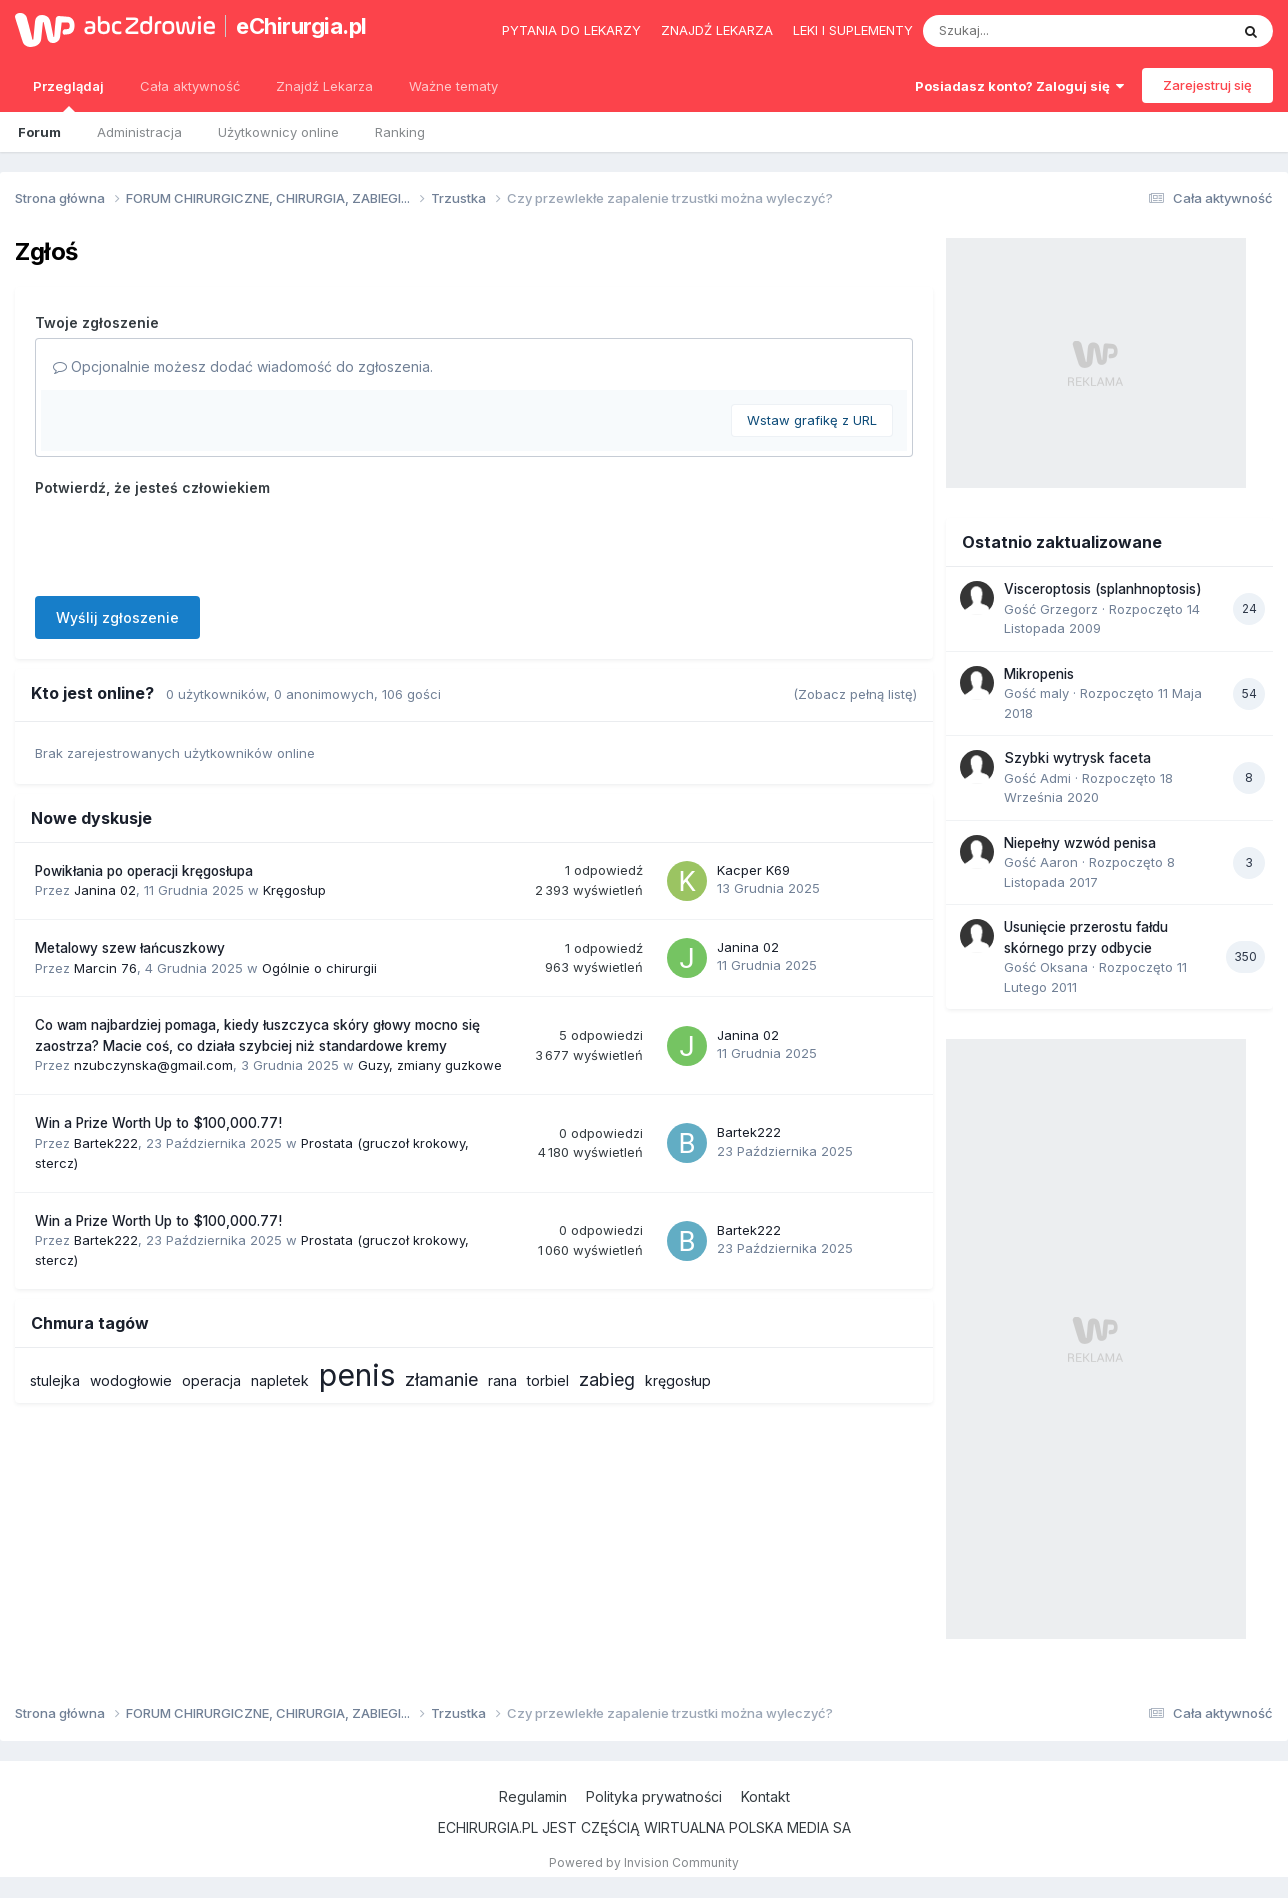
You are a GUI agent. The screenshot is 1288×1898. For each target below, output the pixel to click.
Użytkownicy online (278, 132)
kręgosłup (678, 1380)
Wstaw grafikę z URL (812, 420)
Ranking (400, 132)
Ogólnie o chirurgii (319, 968)
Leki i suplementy (853, 30)
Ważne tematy (453, 86)
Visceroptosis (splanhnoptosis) (1103, 589)
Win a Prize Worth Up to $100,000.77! (158, 1123)
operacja (211, 1380)
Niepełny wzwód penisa (1080, 843)
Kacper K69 (753, 870)
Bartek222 (106, 1143)
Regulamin (533, 1796)
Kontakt (765, 1796)
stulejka (55, 1380)
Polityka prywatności (654, 1796)
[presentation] (187, 542)
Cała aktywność (190, 86)
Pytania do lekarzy (571, 30)
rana (502, 1380)
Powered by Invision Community (644, 1862)
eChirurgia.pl (301, 26)
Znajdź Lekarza (324, 86)
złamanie (441, 1379)
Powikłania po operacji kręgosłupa (144, 871)
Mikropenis (1039, 674)
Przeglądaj (68, 95)
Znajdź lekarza (717, 30)
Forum (39, 132)
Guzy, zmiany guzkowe (430, 1065)
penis (357, 1375)
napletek (280, 1380)
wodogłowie (131, 1380)
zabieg (607, 1379)
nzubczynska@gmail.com (153, 1065)
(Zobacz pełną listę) (855, 694)
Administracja (139, 132)
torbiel (548, 1380)
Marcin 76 (105, 968)
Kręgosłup (294, 890)
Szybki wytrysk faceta (1077, 758)
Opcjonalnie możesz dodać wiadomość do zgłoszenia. (243, 366)
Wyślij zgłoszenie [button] (117, 617)
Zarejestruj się (1207, 85)
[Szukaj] (1027, 31)
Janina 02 (105, 890)
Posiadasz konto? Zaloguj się (1019, 86)
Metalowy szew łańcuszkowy (130, 948)
